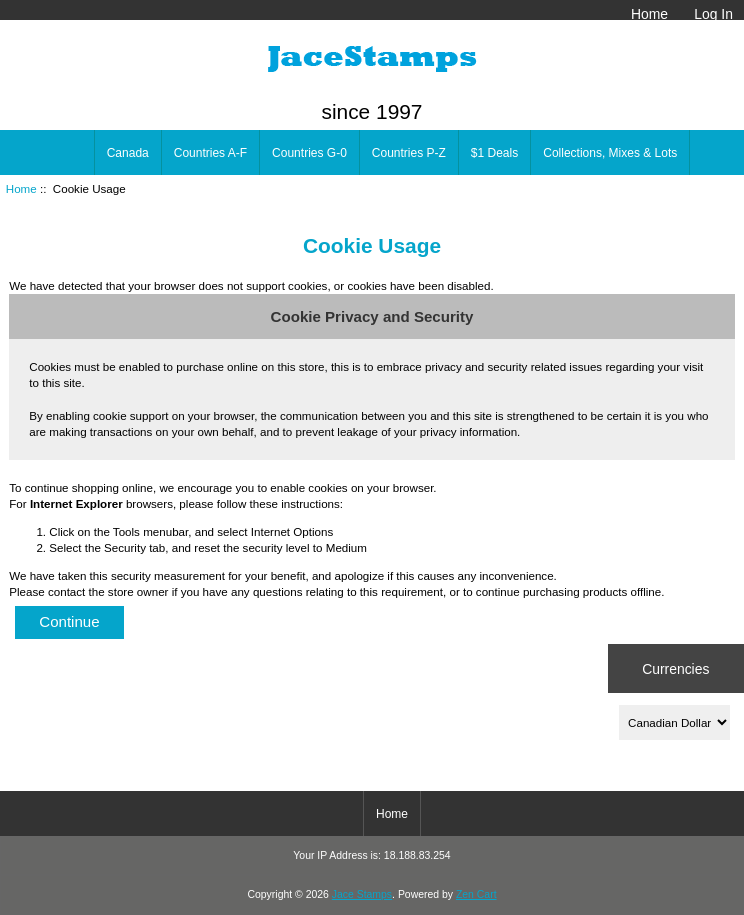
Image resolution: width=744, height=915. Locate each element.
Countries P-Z (409, 153)
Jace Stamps (362, 894)
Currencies (675, 668)
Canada (128, 153)
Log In (713, 14)
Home (649, 14)
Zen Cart (476, 894)
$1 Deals (494, 153)
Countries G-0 (309, 153)
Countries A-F (210, 153)
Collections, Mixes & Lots (610, 153)
